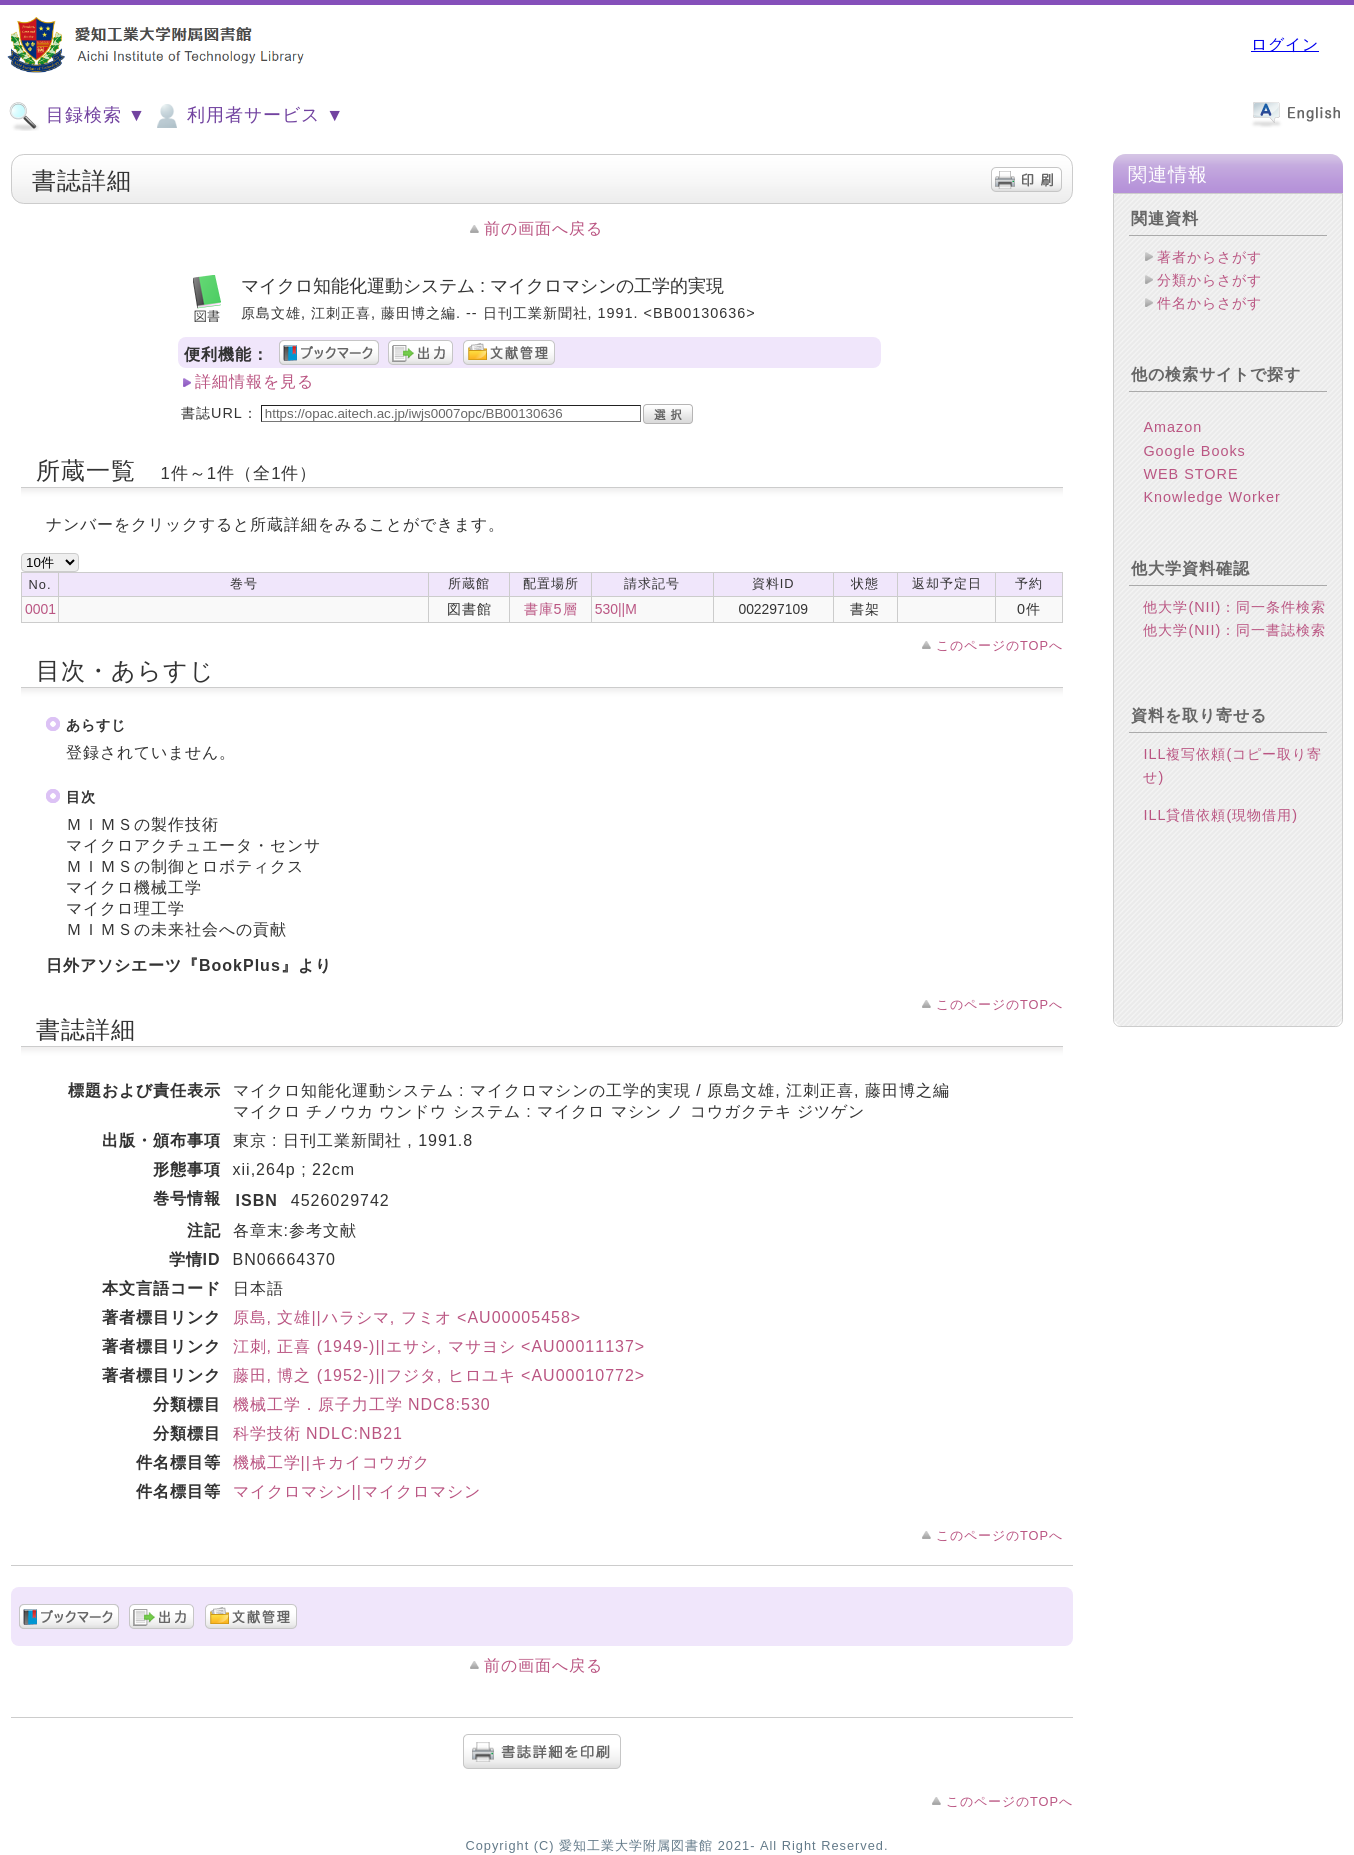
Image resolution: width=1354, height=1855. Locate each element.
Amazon (1172, 427)
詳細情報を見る (254, 381)
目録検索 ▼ (77, 116)
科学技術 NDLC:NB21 (318, 1433)
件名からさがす (1209, 303)
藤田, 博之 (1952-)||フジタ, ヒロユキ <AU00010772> (439, 1375)
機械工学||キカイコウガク (331, 1462)
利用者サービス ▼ (247, 116)
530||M (616, 609)
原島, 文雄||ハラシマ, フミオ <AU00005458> (407, 1317)
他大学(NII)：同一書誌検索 (1234, 630)
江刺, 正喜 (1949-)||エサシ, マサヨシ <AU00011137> (439, 1346)
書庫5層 (551, 609)
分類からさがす (1209, 280)
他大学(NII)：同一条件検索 (1234, 607)
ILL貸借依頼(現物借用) (1220, 815)
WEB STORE (1190, 474)
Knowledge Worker (1211, 497)
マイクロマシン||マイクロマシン (357, 1491)
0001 (40, 609)
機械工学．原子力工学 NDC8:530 (362, 1404)
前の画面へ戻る (543, 228)
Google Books (1194, 451)
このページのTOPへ (999, 645)
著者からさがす (1209, 257)
